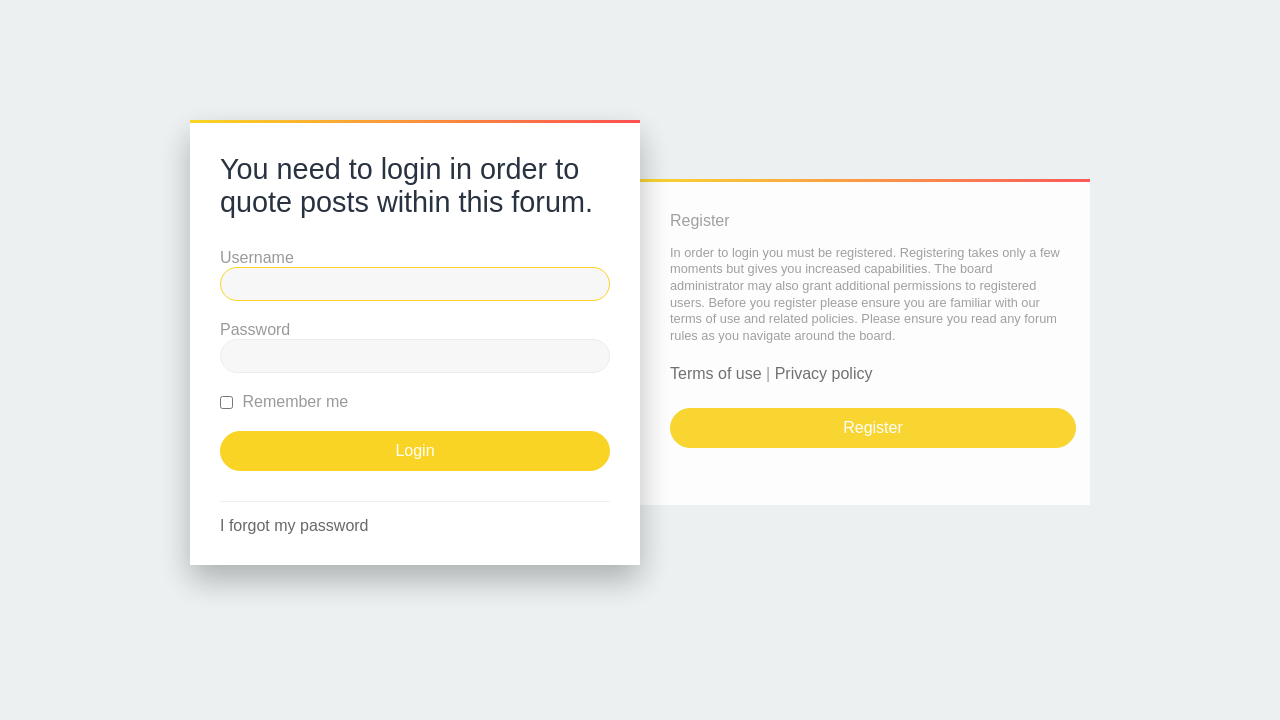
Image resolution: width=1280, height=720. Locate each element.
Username (257, 257)
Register (873, 427)
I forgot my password (294, 525)
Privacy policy (824, 373)
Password (255, 329)
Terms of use (716, 373)
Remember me (284, 401)
